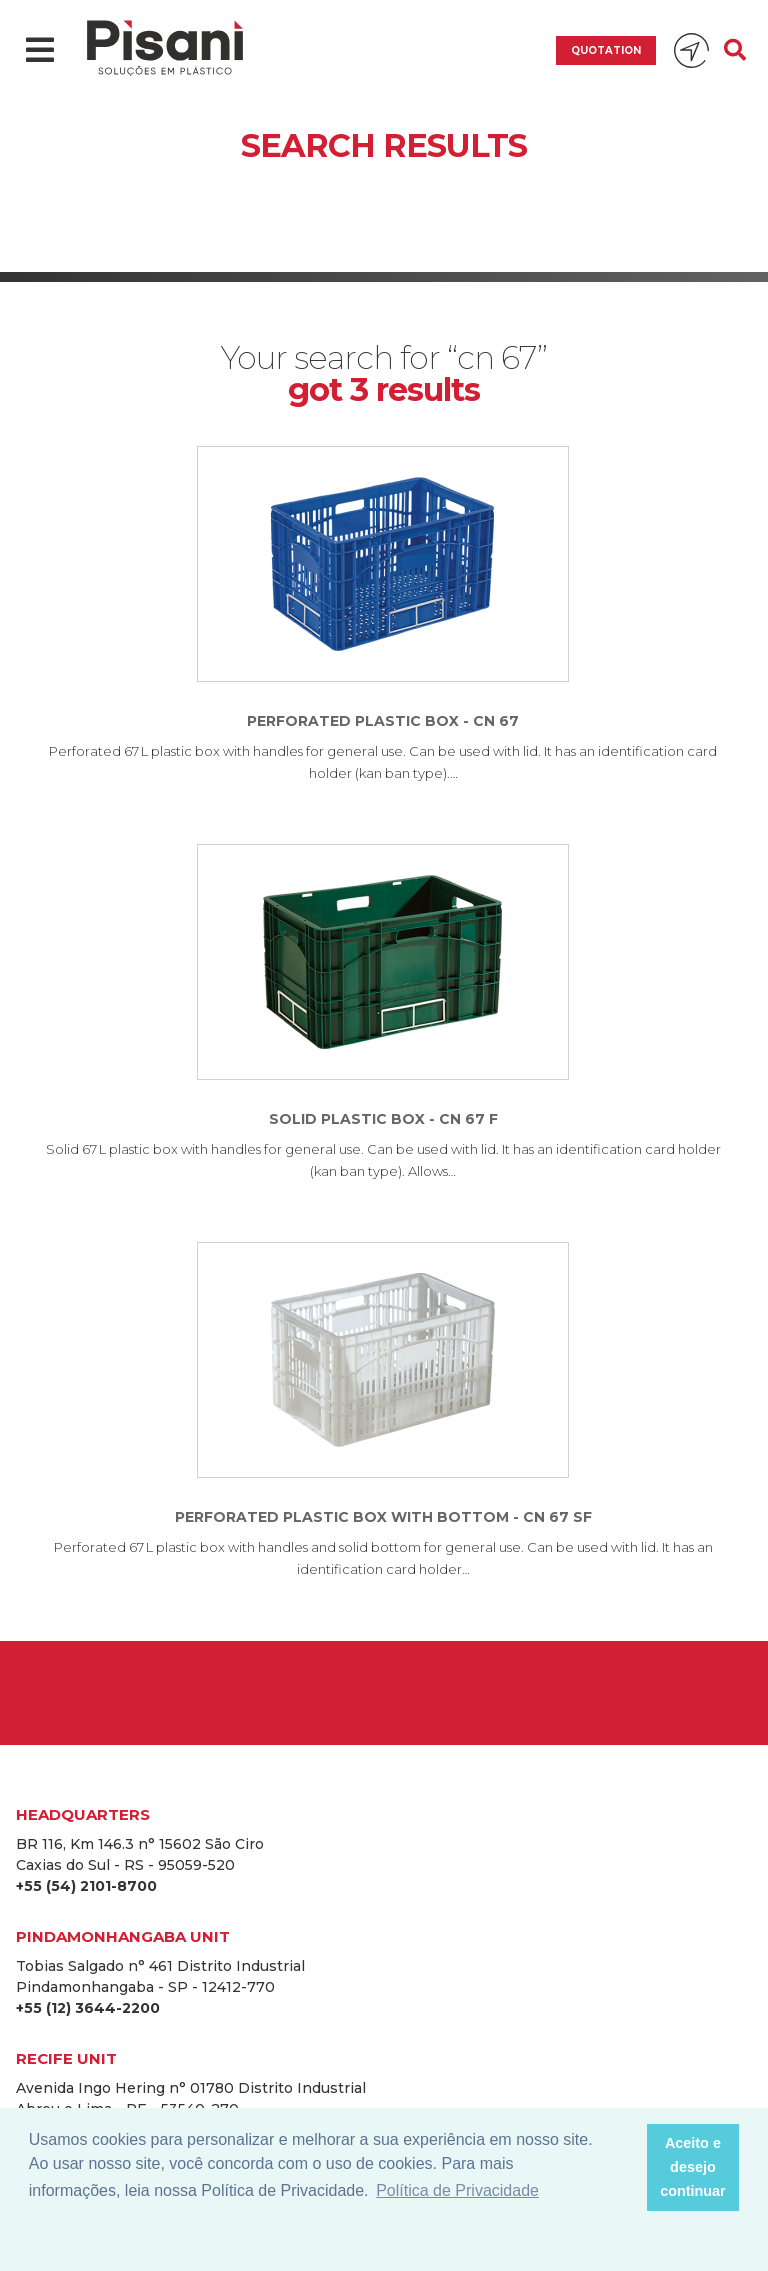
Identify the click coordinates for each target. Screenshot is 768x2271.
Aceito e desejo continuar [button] (693, 2167)
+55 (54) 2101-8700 (86, 1886)
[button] (625, 2168)
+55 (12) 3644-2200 (88, 2008)
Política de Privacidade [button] (457, 2190)
